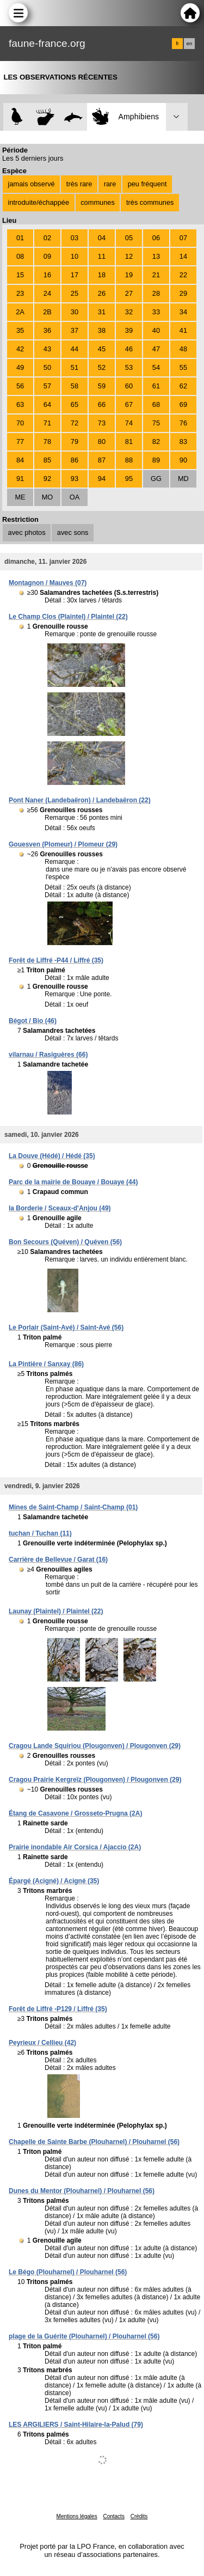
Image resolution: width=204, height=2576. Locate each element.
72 (74, 423)
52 (102, 367)
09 (47, 256)
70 (20, 423)
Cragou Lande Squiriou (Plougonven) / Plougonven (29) (95, 1746)
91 (20, 478)
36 (47, 330)
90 (183, 460)
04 (102, 238)
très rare (79, 184)
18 (102, 275)
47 (156, 349)
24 (47, 293)
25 (74, 293)
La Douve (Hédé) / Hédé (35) (52, 1156)
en (189, 43)
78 (47, 441)
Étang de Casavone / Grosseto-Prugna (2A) (75, 1813)
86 (74, 460)
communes (98, 202)
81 (129, 441)
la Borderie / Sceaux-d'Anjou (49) (60, 1208)
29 (183, 293)
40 (156, 330)
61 (156, 386)
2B (47, 312)
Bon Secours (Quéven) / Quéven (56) (65, 1242)
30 (74, 312)
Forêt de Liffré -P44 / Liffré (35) (56, 960)
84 (20, 460)
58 (74, 386)
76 (183, 423)
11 (102, 256)
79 (74, 441)
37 (74, 330)
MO (47, 497)
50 (47, 367)
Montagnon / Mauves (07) (47, 583)
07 (183, 238)
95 (129, 478)
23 (20, 293)
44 (74, 349)
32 (129, 312)
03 (74, 238)
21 (156, 275)
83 (183, 441)
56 (20, 386)
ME (20, 497)
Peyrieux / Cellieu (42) (42, 2043)
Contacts (113, 2516)
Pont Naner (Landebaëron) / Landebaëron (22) (80, 800)
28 (156, 293)
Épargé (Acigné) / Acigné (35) (54, 1881)
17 (74, 275)
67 (129, 404)
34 (183, 312)
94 (102, 478)
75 (156, 423)
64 (47, 404)
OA (75, 497)
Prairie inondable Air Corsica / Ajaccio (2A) (75, 1847)
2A (20, 312)
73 (102, 423)
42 (20, 349)
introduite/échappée (38, 202)
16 (47, 275)
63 (20, 404)
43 (47, 349)
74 (129, 423)
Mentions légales (77, 2516)
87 (102, 460)
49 (20, 367)
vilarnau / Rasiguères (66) (48, 1054)
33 (156, 312)
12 (129, 256)
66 (102, 404)
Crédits (139, 2516)
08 (20, 256)
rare (110, 184)
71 (47, 423)
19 (129, 275)
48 (183, 349)
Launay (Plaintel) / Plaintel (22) (56, 1611)
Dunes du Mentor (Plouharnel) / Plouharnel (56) (81, 2191)
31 (102, 312)
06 (156, 238)
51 (74, 367)
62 (183, 386)
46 (129, 349)
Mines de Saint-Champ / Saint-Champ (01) (73, 1507)
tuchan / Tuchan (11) (40, 1533)
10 (74, 256)
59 (102, 386)
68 (156, 404)
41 (183, 330)
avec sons (73, 532)
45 (102, 349)
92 (47, 478)
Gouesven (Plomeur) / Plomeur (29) (63, 844)
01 (20, 238)
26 (102, 293)
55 (183, 367)
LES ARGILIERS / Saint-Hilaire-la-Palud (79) (76, 2424)
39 (129, 330)
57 (47, 386)
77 (20, 441)
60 (129, 386)
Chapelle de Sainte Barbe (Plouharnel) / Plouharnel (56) (94, 2142)
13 (156, 256)
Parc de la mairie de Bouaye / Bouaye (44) (73, 1182)
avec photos (27, 532)
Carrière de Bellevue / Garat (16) (58, 1559)
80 (102, 441)
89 (156, 460)
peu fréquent (147, 184)
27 (129, 293)
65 (74, 404)
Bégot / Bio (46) (33, 1021)
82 (156, 441)
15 (20, 275)
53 (129, 367)
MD (183, 478)
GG (156, 478)
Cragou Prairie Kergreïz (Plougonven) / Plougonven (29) (95, 1779)
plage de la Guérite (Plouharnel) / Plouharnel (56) (84, 2336)
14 (183, 256)
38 (102, 330)
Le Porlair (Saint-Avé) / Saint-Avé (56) (66, 1327)
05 (129, 238)
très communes (150, 202)
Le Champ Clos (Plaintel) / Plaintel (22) (68, 616)
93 (74, 478)
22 (183, 275)
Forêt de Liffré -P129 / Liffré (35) (58, 2009)
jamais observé (31, 184)
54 (156, 367)
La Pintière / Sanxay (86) (46, 1364)
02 (47, 238)
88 (129, 460)
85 (47, 460)
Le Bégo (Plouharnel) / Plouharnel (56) (68, 2272)
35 (20, 330)
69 (183, 404)
